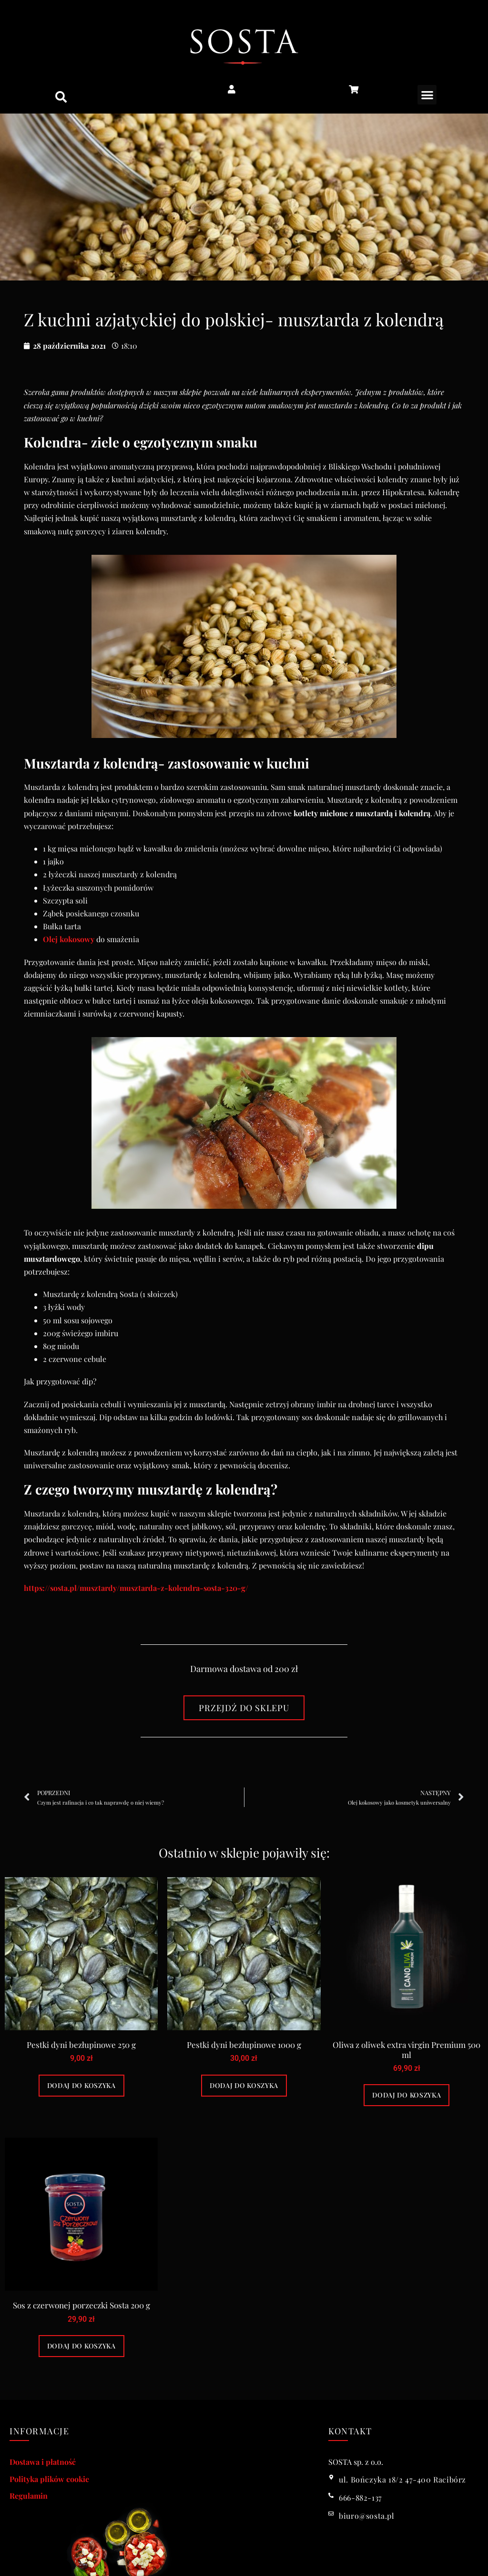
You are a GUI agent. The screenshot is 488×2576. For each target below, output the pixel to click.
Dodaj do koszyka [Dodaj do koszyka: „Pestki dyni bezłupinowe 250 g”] (81, 2085)
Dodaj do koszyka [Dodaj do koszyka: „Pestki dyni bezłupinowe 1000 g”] (244, 2085)
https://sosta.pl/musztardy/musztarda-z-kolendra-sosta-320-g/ (136, 1588)
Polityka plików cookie (49, 2479)
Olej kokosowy (68, 939)
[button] (61, 97)
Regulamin (29, 2496)
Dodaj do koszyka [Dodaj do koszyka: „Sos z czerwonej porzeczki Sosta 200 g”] (81, 2345)
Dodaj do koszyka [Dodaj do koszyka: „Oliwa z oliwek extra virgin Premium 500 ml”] (406, 2094)
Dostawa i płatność (43, 2462)
